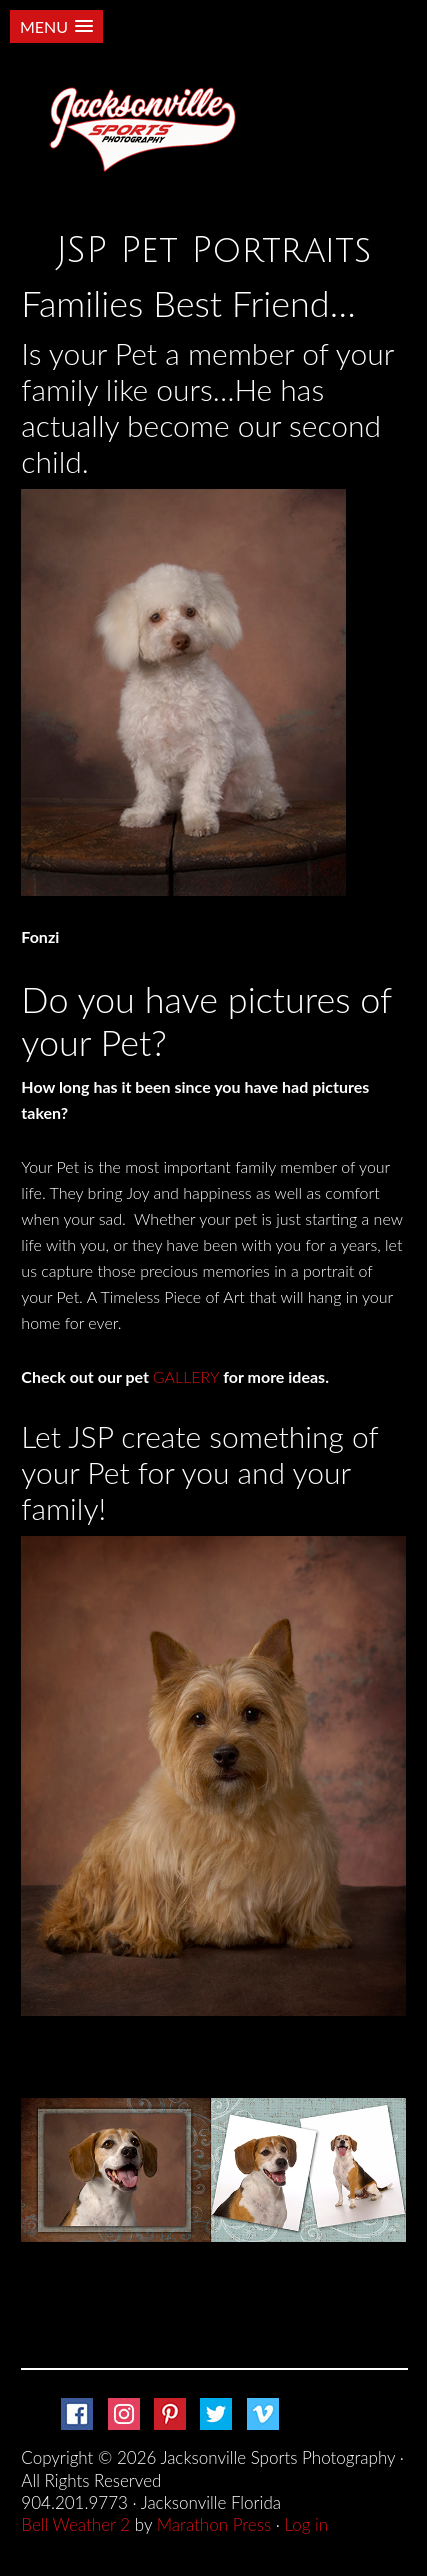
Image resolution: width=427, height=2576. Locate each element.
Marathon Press (214, 2524)
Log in (307, 2524)
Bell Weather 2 (75, 2524)
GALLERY (186, 1376)
